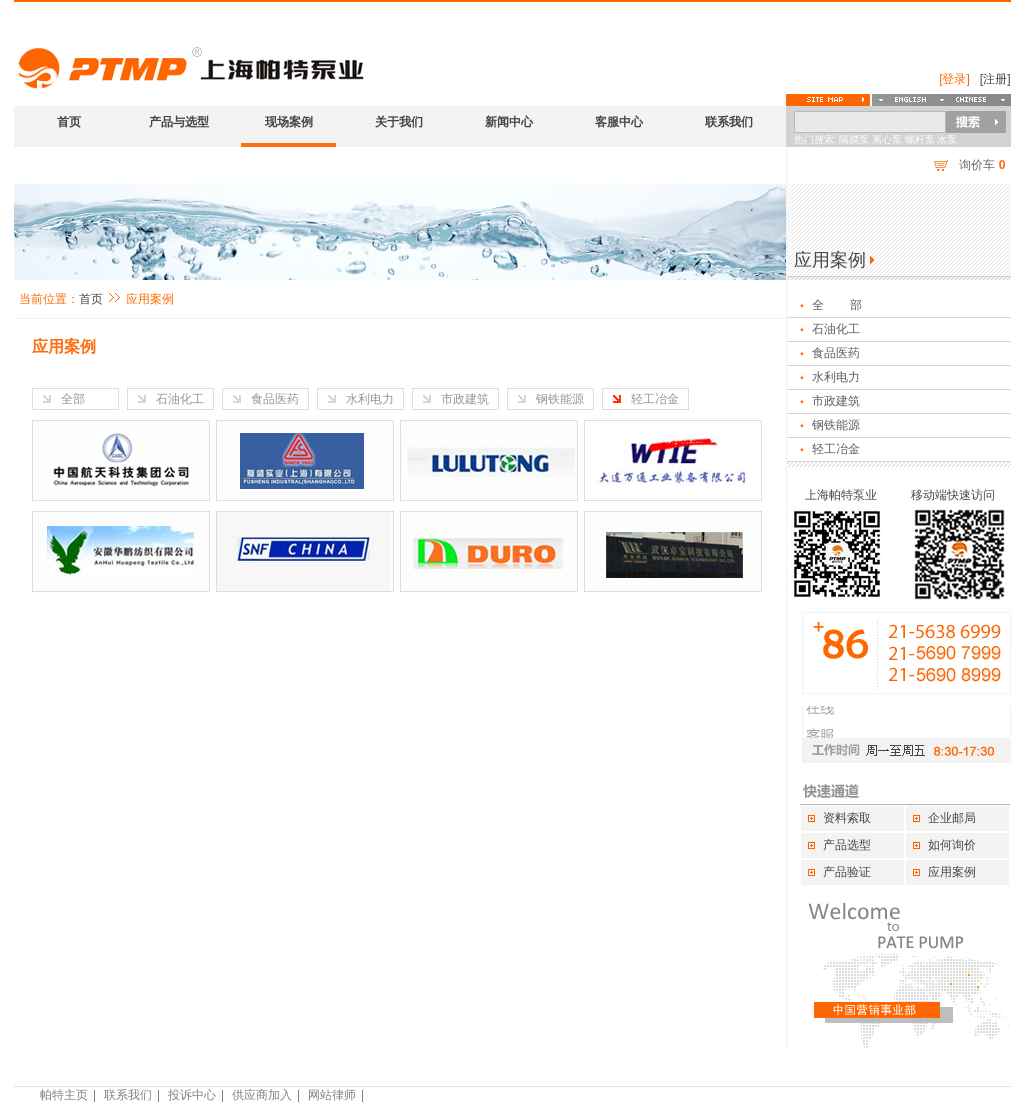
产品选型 (847, 845)
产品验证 (847, 872)
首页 (69, 122)
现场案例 (289, 122)
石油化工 (180, 399)
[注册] (995, 79)
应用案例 (952, 872)
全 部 (837, 305)
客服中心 (619, 122)
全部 (73, 399)
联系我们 (729, 122)
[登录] (954, 79)
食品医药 (275, 399)
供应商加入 (262, 1095)
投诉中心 (192, 1095)
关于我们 (399, 122)
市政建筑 (465, 399)
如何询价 (952, 845)
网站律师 (332, 1095)
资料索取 (847, 818)
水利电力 (370, 399)
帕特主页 (64, 1095)
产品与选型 (179, 122)
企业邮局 (952, 818)
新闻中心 (509, 122)
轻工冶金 (655, 399)
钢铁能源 (560, 399)
